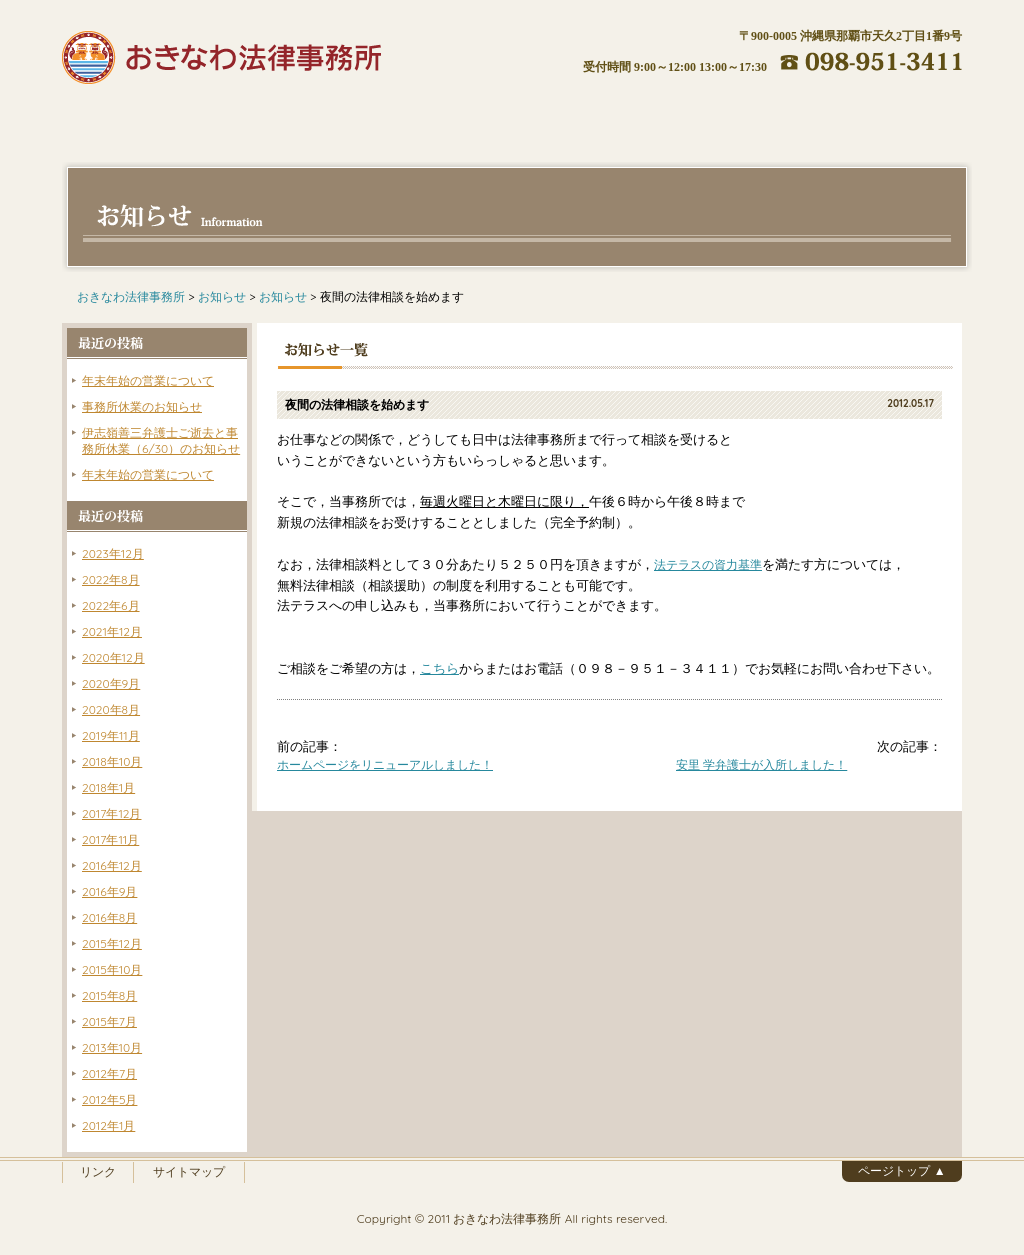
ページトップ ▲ (901, 1170)
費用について (437, 118)
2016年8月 (109, 917)
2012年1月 (108, 1125)
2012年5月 (109, 1099)
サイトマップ (189, 1171)
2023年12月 (113, 553)
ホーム (137, 118)
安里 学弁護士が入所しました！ (761, 764)
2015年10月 (112, 969)
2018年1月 (108, 787)
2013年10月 (112, 1047)
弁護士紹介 (287, 118)
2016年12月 (112, 865)
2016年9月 (109, 891)
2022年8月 (111, 579)
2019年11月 (111, 735)
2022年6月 (111, 605)
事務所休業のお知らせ (142, 406)
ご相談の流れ (587, 118)
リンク (98, 1171)
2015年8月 (109, 995)
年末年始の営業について (148, 380)
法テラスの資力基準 (708, 564)
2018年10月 (112, 761)
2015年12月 (112, 943)
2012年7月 (109, 1073)
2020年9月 (111, 683)
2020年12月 (113, 657)
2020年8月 (111, 709)
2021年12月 (112, 631)
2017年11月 (110, 839)
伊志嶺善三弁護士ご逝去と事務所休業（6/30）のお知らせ (161, 440)
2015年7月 (109, 1021)
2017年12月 (111, 813)
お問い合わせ (887, 118)
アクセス (737, 118)
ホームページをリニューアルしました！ (385, 764)
